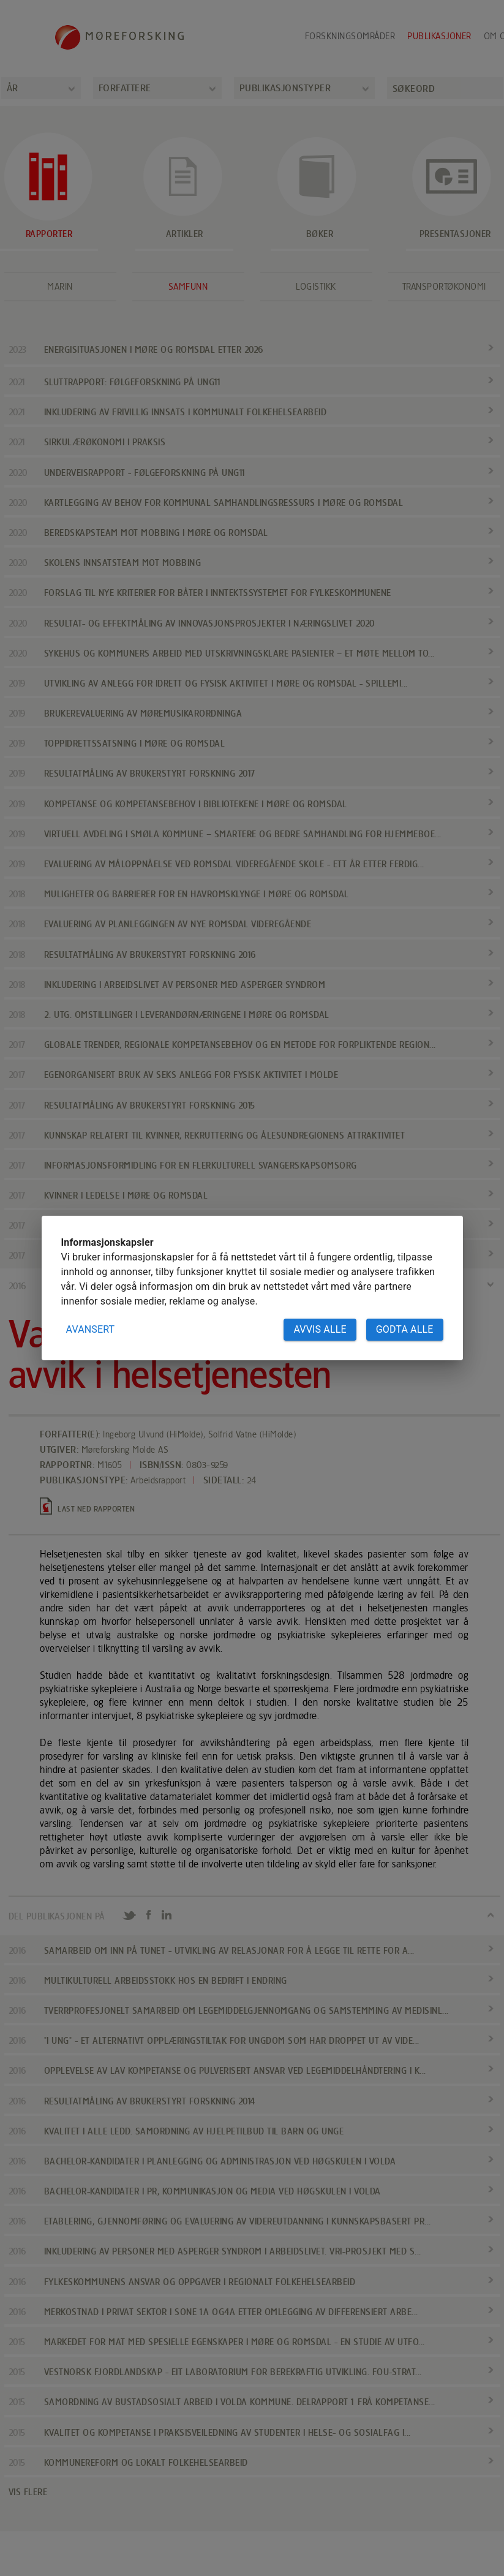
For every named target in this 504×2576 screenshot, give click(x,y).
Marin (60, 287)
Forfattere (125, 88)
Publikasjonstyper (285, 88)
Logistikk (316, 287)
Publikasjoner (439, 36)
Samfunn (188, 287)
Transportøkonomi (444, 287)
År (12, 88)
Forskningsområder (350, 36)
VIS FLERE (28, 2492)
